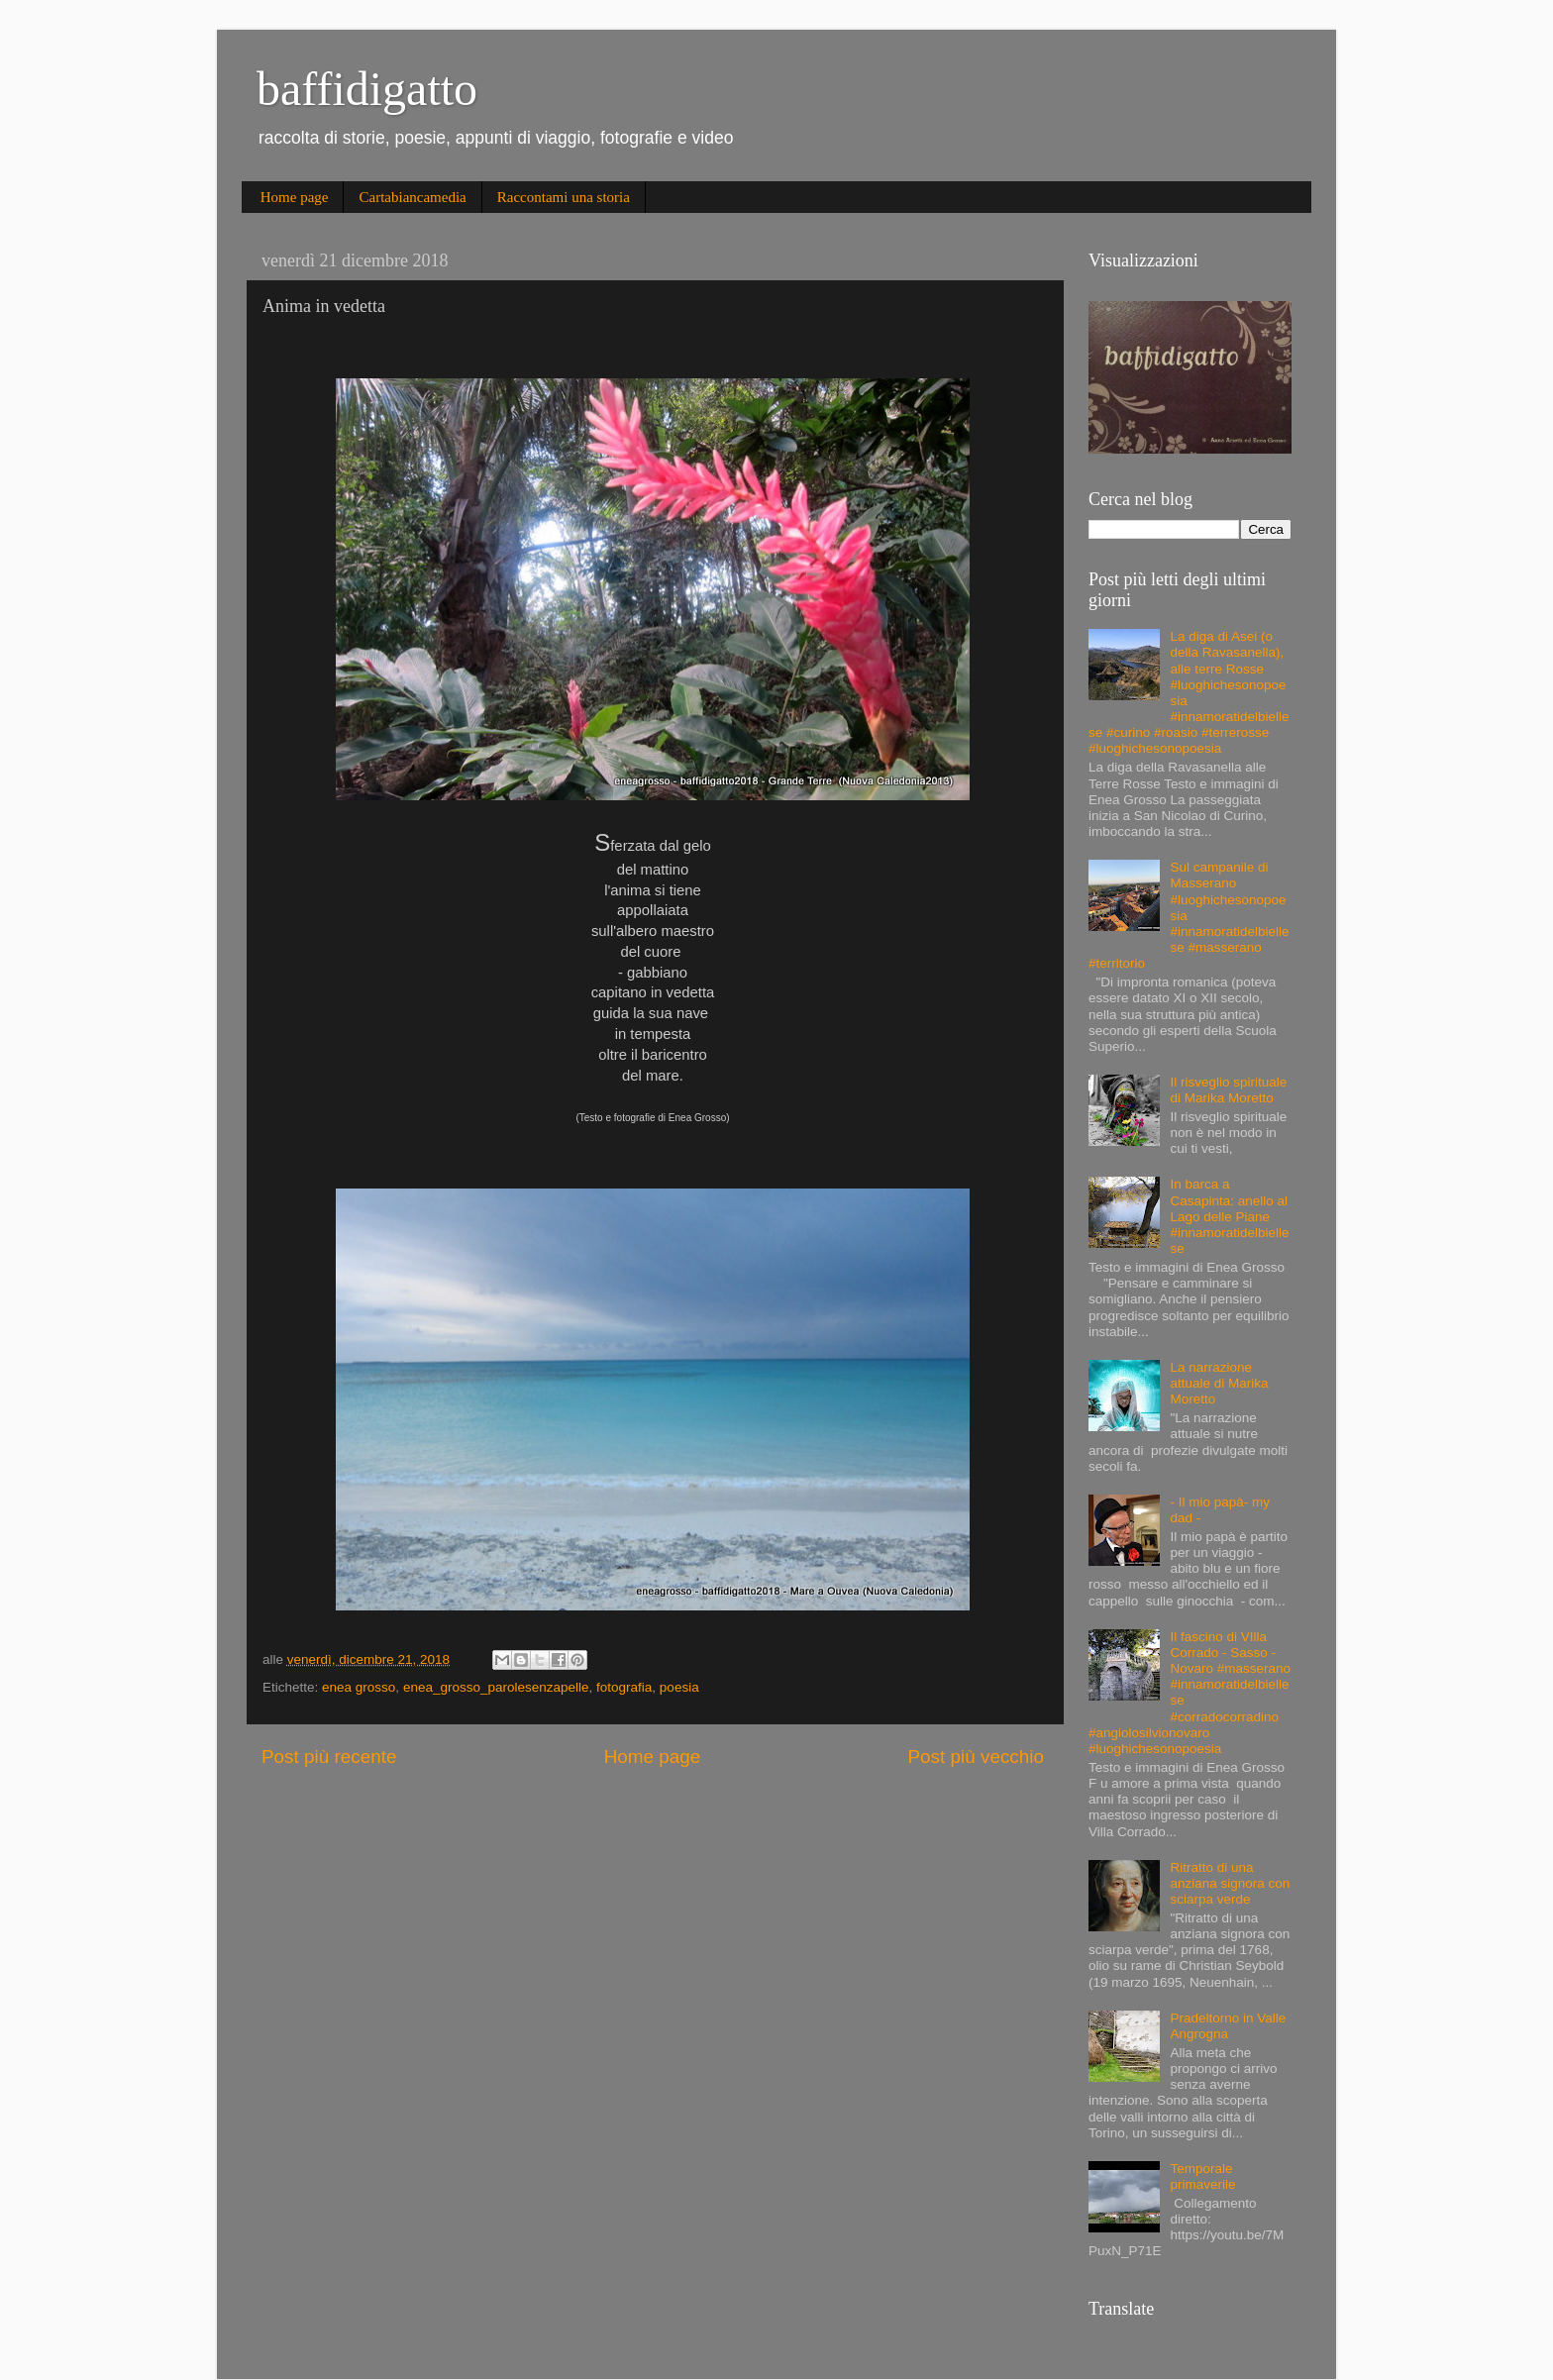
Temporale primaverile (1202, 2176)
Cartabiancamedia (412, 197)
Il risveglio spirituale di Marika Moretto (1228, 1090)
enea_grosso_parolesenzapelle (496, 1687)
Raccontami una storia (563, 197)
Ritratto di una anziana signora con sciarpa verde (1230, 1883)
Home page (294, 197)
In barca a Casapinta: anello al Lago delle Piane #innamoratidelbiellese (1229, 1216)
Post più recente (329, 1756)
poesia (679, 1687)
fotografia (624, 1687)
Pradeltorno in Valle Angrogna (1228, 2026)
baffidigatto (367, 88)
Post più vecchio (975, 1756)
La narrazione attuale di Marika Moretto (1219, 1383)
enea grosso (358, 1687)
